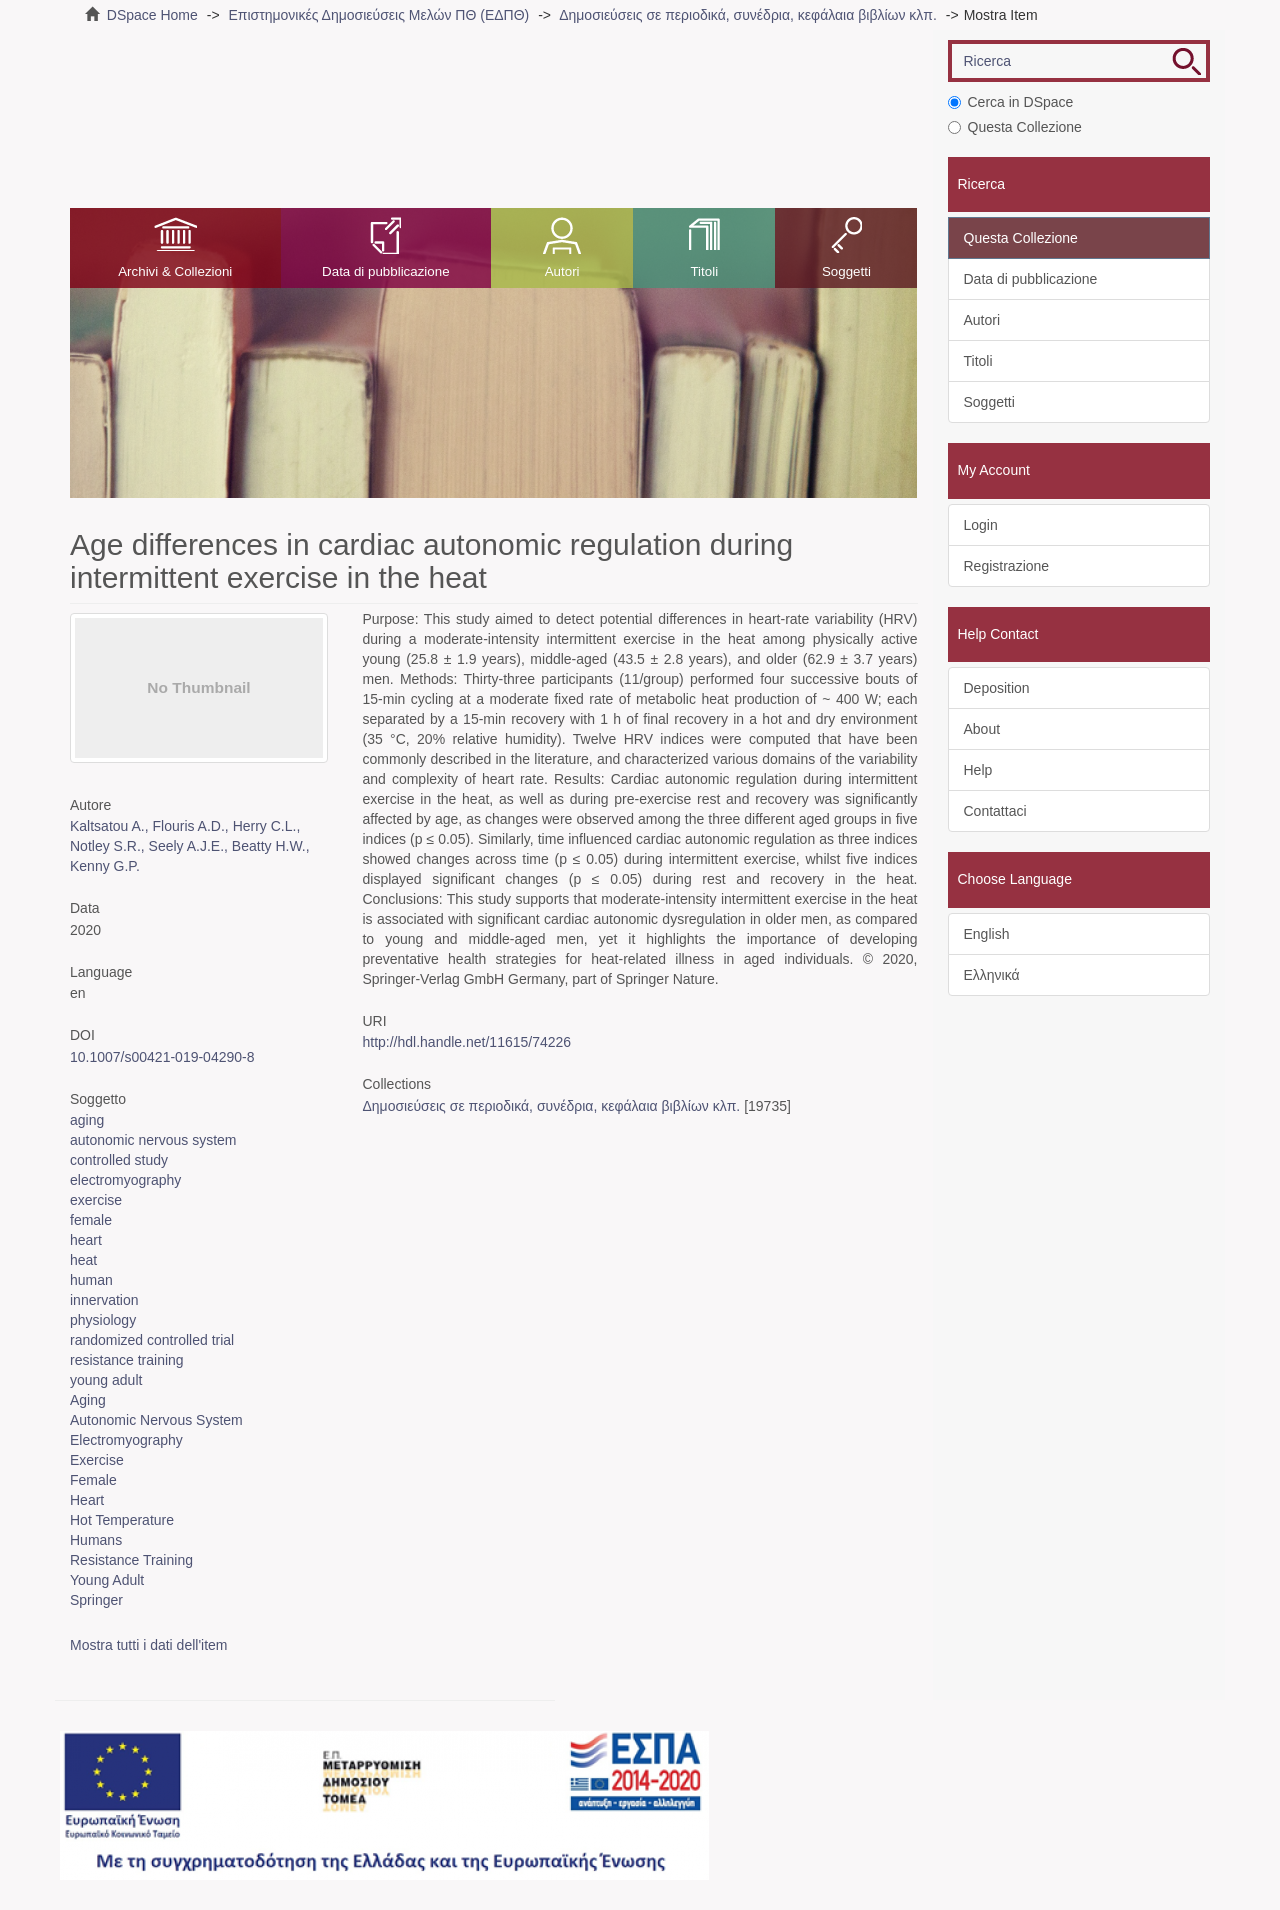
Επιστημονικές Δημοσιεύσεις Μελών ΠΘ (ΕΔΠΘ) (378, 15)
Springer (96, 1600)
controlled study (119, 1160)
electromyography (125, 1180)
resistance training (127, 1360)
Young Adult (107, 1580)
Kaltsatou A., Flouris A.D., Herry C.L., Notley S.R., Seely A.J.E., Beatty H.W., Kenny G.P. (190, 846)
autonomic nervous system (153, 1140)
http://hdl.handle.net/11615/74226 (466, 1042)
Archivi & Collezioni (175, 271)
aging (87, 1120)
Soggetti (846, 271)
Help (978, 770)
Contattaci (995, 811)
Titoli (704, 271)
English (987, 934)
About (982, 729)
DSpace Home (152, 15)
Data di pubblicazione (385, 271)
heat (83, 1260)
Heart (87, 1500)
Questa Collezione (1015, 127)
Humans (96, 1540)
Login (981, 525)
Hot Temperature (122, 1520)
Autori (562, 271)
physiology (103, 1320)
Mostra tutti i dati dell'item (149, 1645)
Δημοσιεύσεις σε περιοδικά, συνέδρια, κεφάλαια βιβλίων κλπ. (748, 15)
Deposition (997, 688)
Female (93, 1480)
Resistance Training (131, 1560)
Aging (88, 1400)
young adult (106, 1380)
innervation (104, 1300)
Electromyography (126, 1440)
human (91, 1280)
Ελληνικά (992, 975)
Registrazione (1007, 566)
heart (86, 1240)
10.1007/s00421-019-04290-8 (162, 1057)
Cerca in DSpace (1011, 102)
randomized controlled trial (152, 1340)
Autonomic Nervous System (156, 1420)
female (91, 1220)
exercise (96, 1200)
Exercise (97, 1460)
